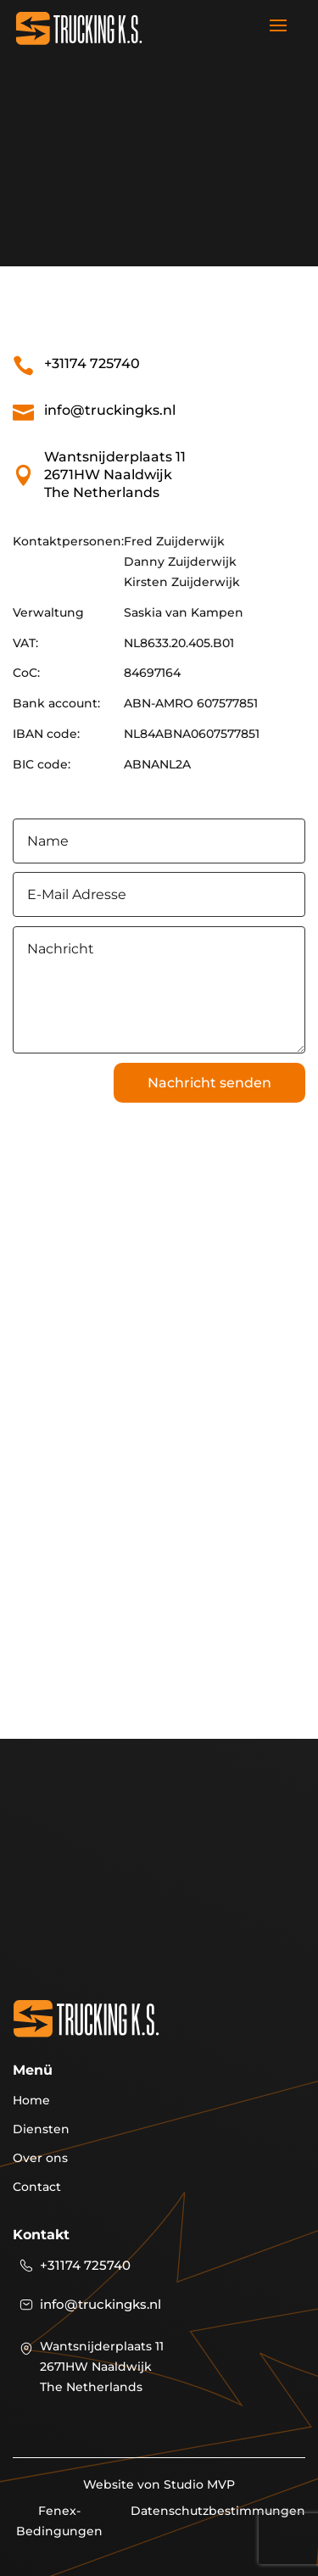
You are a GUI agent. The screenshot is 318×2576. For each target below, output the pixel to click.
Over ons (40, 2158)
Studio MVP (199, 2484)
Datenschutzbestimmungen (218, 2510)
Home (31, 2101)
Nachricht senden (209, 1083)
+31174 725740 (92, 363)
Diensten (41, 2130)
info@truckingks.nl (110, 410)
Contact (37, 2187)
